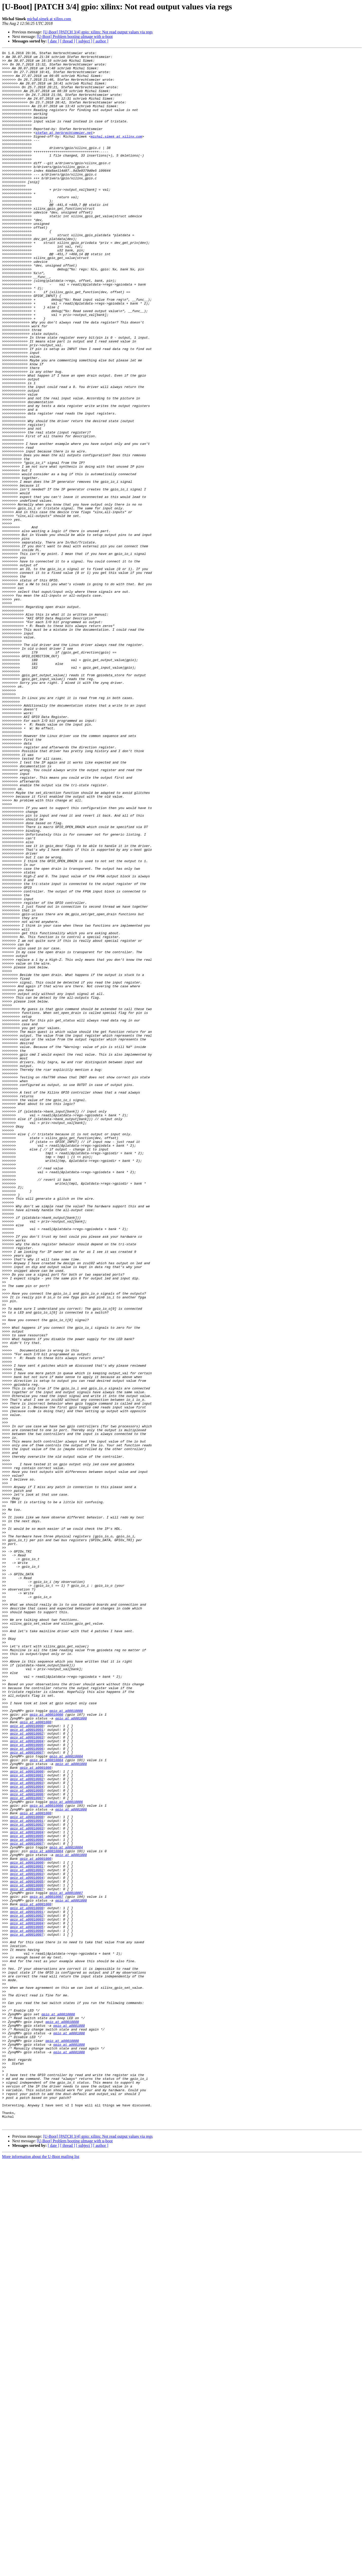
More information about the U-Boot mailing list (40, 2571)
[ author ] (100, 41)
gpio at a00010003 (26, 2074)
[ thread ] (67, 41)
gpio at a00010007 (26, 2093)
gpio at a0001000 (71, 2052)
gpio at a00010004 (26, 2079)
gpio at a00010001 (26, 2065)
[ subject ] (84, 41)
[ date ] (53, 41)
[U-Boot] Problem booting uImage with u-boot (75, 36)
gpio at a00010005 (26, 2084)
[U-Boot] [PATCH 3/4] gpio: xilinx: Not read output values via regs (98, 32)
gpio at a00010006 (26, 2088)
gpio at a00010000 (66, 2043)
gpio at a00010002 (26, 2070)
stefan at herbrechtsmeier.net (64, 149)
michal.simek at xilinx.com (49, 19)
